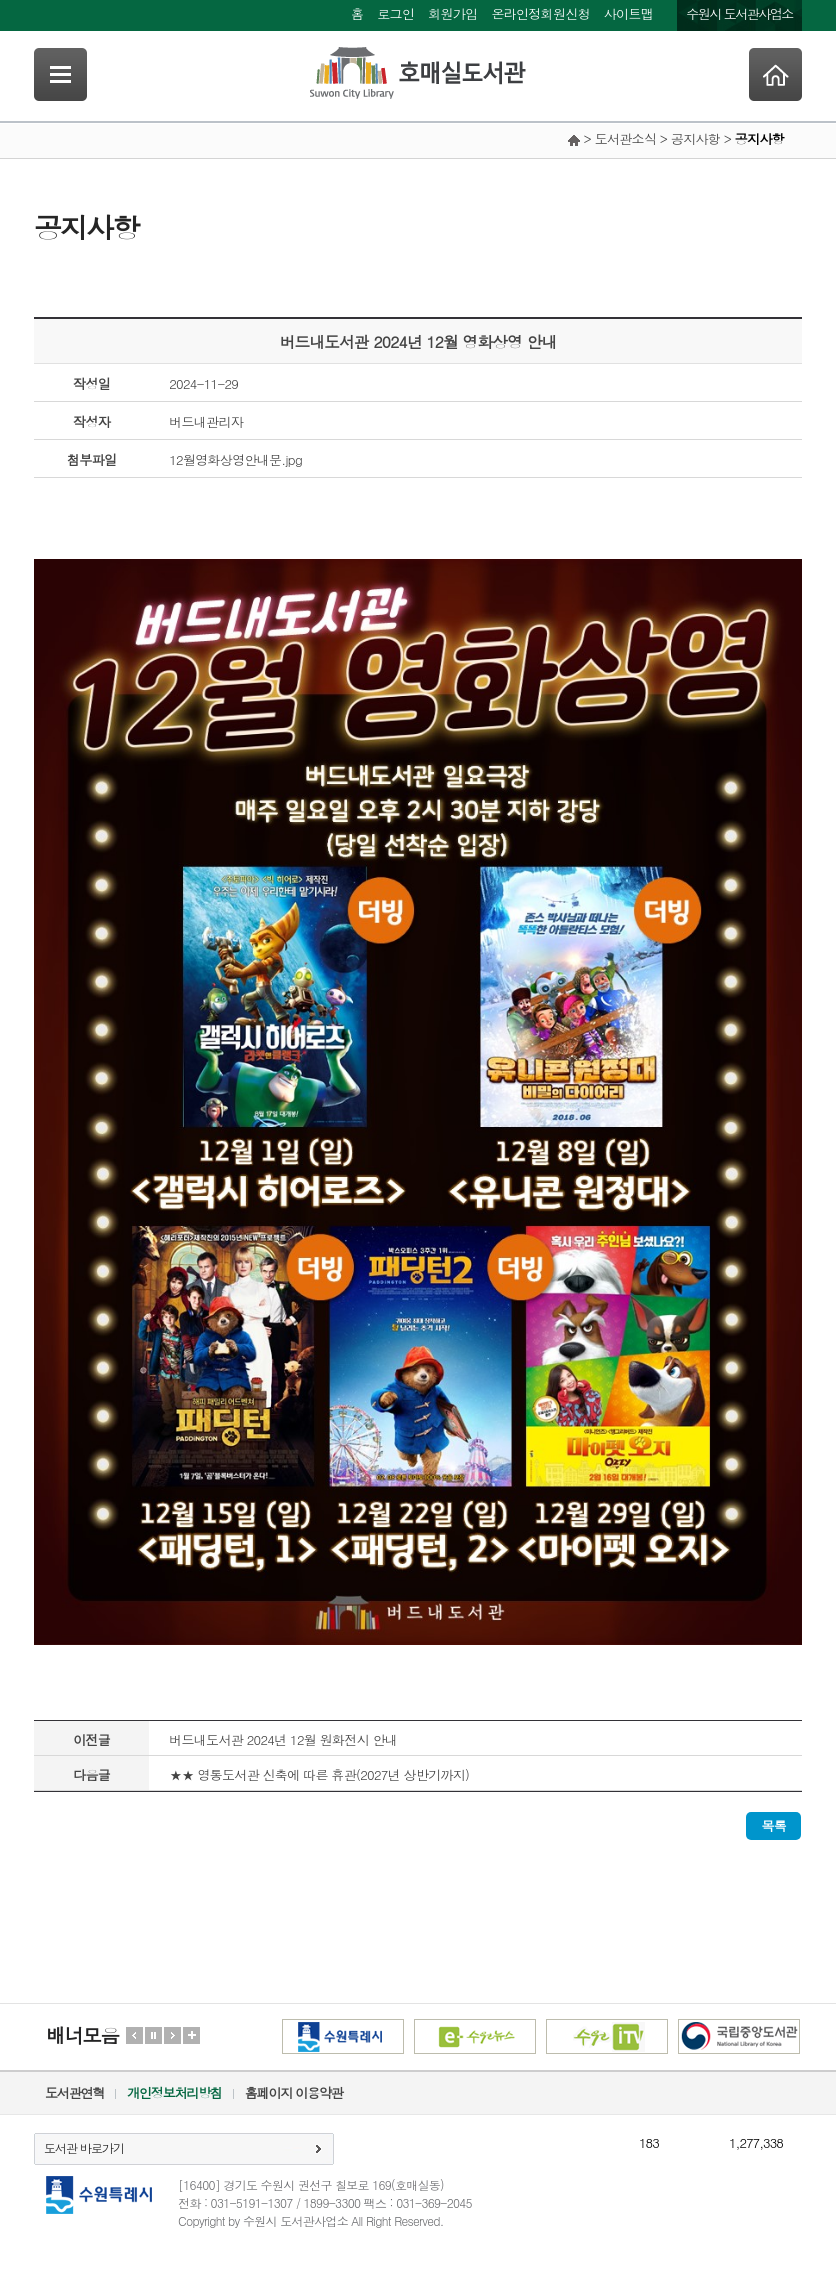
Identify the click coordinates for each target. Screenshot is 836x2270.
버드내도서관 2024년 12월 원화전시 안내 (283, 1739)
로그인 (395, 13)
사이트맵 (628, 13)
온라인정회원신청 (540, 13)
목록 (773, 1825)
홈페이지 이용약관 (294, 2092)
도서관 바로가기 (84, 2147)
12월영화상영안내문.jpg (235, 459)
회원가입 (452, 13)
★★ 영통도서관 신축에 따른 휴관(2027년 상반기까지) (319, 1774)
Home (775, 74)
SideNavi (60, 74)
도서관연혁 (74, 2092)
